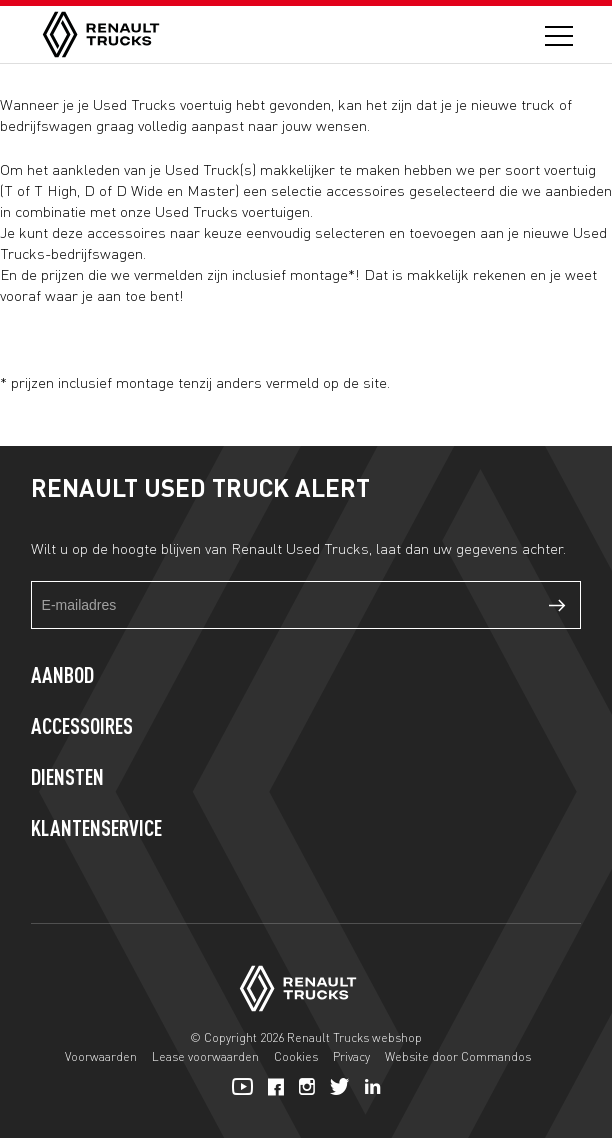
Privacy (351, 1056)
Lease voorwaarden (205, 1056)
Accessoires (82, 728)
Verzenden (557, 605)
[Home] (101, 34)
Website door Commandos (458, 1056)
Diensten (67, 779)
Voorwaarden (101, 1056)
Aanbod (62, 677)
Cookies (296, 1056)
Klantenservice (96, 830)
